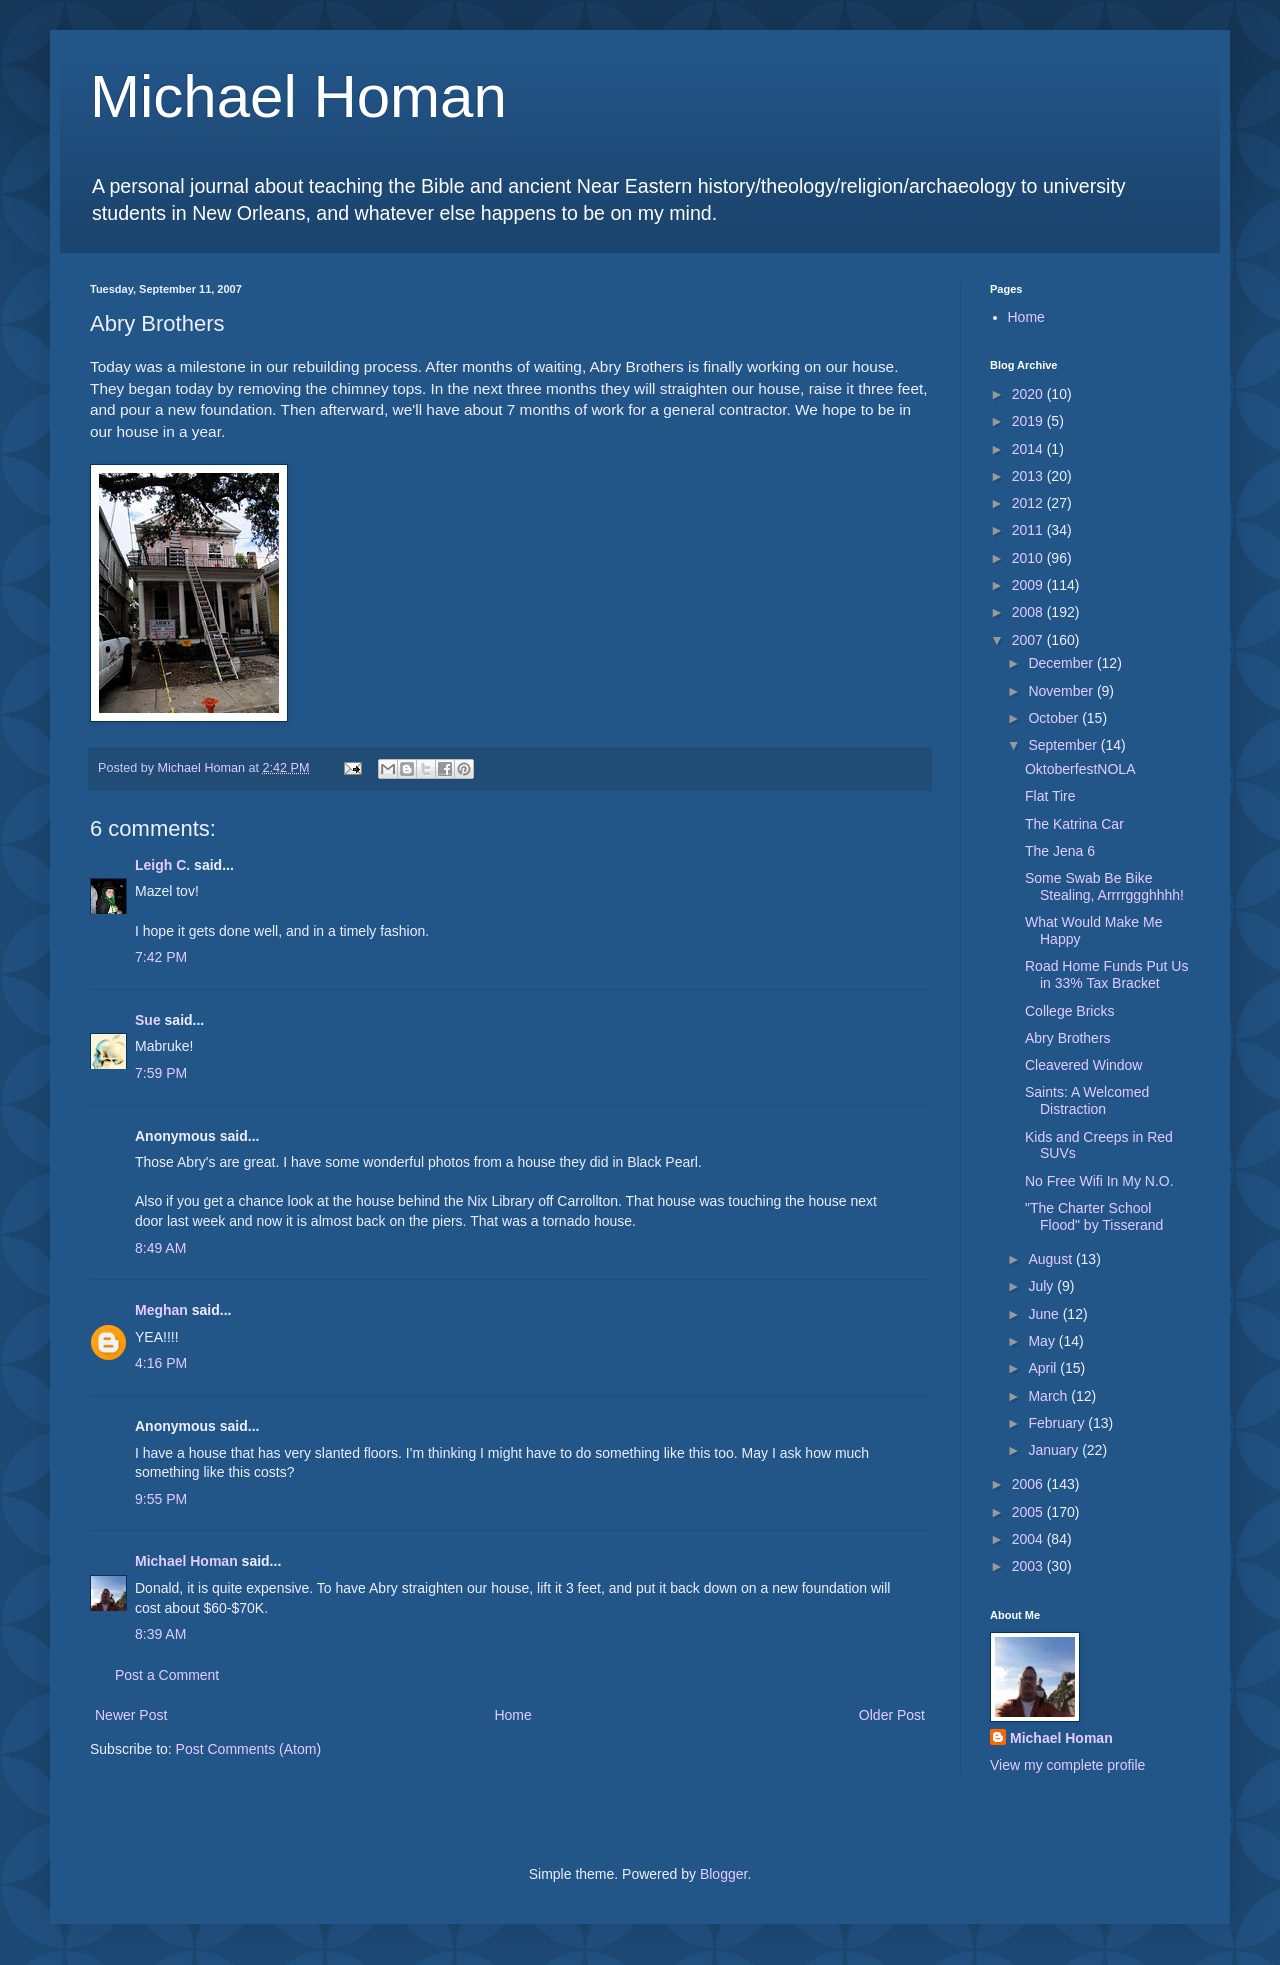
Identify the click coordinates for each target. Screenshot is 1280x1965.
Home (512, 1715)
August (1051, 1259)
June (1045, 1314)
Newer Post (131, 1715)
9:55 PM (161, 1499)
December (1062, 663)
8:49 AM (160, 1248)
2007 (1029, 640)
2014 (1029, 449)
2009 (1029, 585)
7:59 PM (161, 1073)
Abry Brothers (1068, 1038)
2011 (1029, 530)
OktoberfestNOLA (1080, 769)
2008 (1029, 612)
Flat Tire (1050, 796)
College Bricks (1069, 1011)
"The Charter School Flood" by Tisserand (1094, 1216)
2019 (1029, 421)
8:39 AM (160, 1634)
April (1044, 1368)
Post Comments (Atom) (248, 1749)
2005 (1029, 1512)
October (1055, 718)
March (1049, 1396)
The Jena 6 (1060, 851)
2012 (1029, 503)
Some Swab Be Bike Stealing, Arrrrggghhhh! (1104, 886)
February (1058, 1423)
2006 (1029, 1484)
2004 (1029, 1539)
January (1055, 1450)
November (1062, 691)
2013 (1029, 476)
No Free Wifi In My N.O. (1099, 1181)
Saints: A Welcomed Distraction (1087, 1100)
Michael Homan (298, 96)
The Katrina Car (1074, 824)
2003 (1029, 1566)
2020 (1029, 394)
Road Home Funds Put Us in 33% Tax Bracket (1106, 974)
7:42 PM (161, 957)
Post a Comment (167, 1675)
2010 (1029, 558)
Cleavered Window (1084, 1065)
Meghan (161, 1310)
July (1042, 1286)
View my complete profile (1067, 1765)
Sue (148, 1020)
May (1043, 1341)
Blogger (723, 1874)
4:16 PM (161, 1363)
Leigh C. (162, 865)
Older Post (892, 1715)
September (1064, 745)
